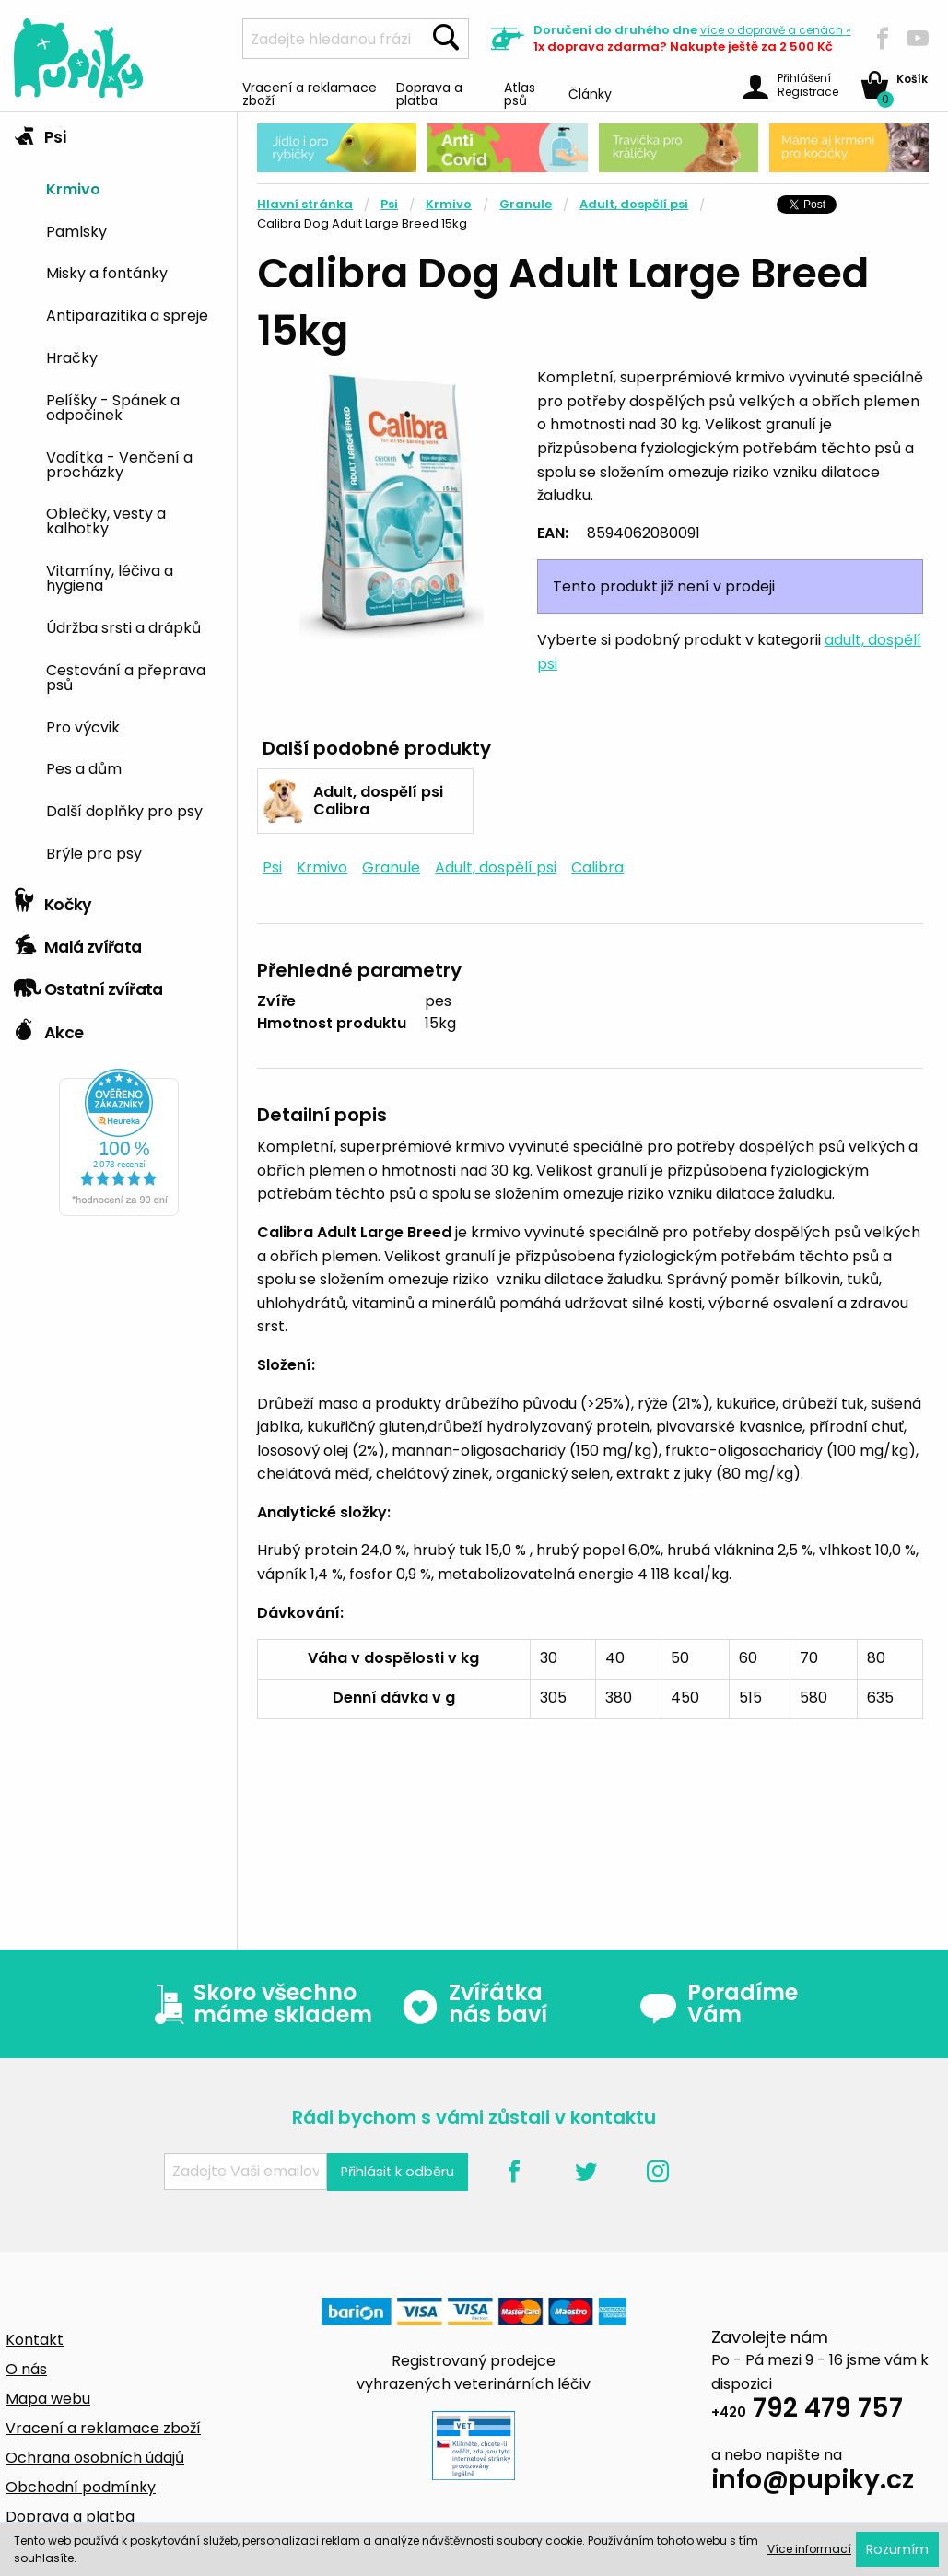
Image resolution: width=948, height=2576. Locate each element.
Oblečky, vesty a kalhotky (106, 519)
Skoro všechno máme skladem (259, 2004)
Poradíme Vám (718, 2004)
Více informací (809, 2549)
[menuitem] (134, 187)
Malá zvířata (78, 942)
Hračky (72, 356)
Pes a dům (84, 767)
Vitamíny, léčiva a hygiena (109, 576)
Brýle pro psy (94, 852)
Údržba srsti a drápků (123, 626)
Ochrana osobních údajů (95, 2457)
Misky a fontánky (107, 272)
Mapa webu (48, 2398)
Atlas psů (519, 92)
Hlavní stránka (305, 204)
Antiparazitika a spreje (127, 314)
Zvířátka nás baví (474, 2004)
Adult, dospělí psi (633, 204)
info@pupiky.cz (812, 2482)
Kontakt (35, 2339)
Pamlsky (76, 230)
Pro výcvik (83, 726)
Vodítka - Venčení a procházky (119, 463)
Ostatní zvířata (88, 985)
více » (775, 30)
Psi (39, 132)
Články (590, 92)
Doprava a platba (429, 92)
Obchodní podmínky (81, 2487)
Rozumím (897, 2549)
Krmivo (73, 188)
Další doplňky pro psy (124, 810)
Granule (525, 204)
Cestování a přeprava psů (125, 676)
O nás (26, 2369)
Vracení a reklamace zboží (309, 92)
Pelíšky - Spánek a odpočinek (113, 406)
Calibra (597, 867)
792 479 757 (807, 2410)
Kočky (53, 900)
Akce (48, 1028)
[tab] (118, 496)
